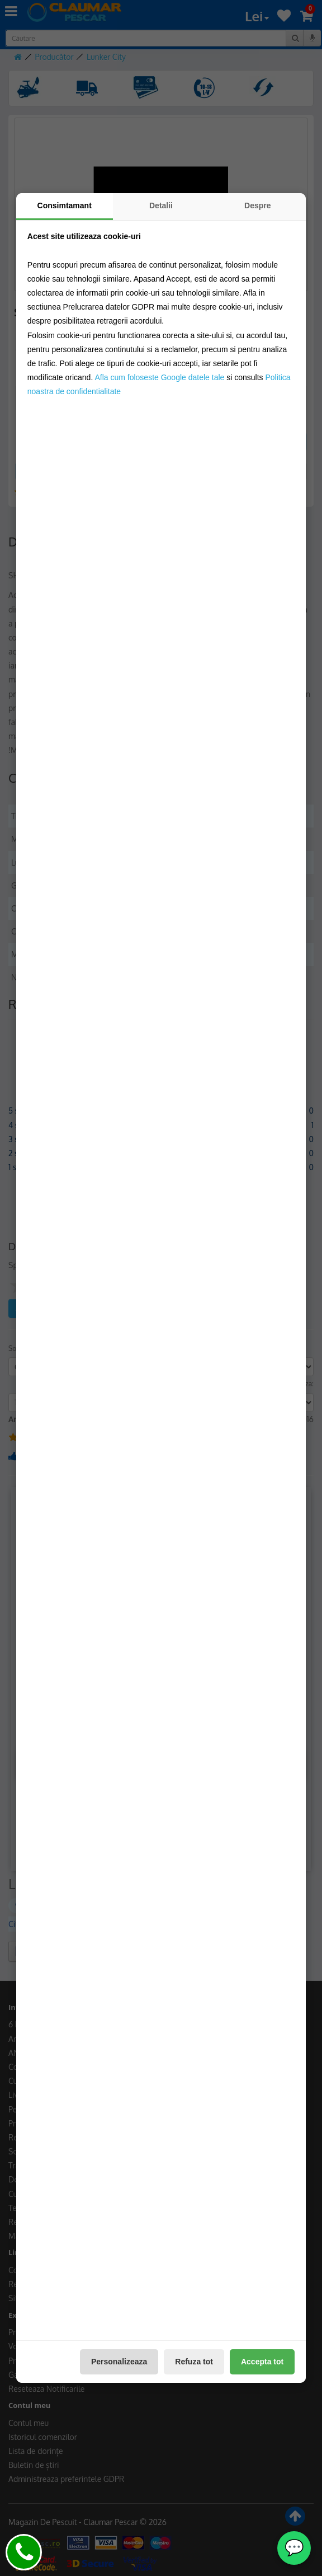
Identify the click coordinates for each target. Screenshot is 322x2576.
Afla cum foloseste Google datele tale (159, 377)
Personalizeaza (119, 2361)
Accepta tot (262, 2361)
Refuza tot (194, 2361)
